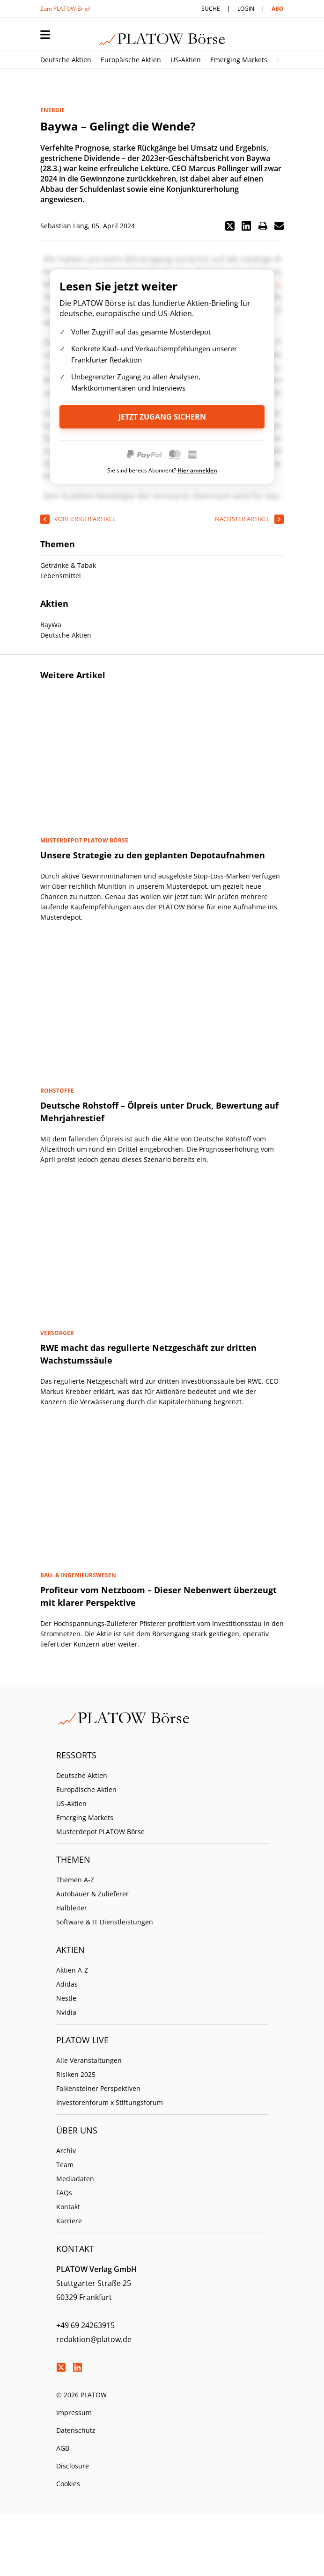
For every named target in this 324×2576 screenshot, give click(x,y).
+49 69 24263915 (85, 2325)
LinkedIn (77, 2367)
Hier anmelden (197, 470)
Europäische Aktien (131, 59)
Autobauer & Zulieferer (92, 1893)
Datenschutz (76, 2430)
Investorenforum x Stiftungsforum (109, 2102)
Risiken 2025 (76, 2074)
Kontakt (68, 2206)
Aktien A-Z (72, 1970)
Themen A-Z (75, 1879)
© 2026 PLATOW (81, 2394)
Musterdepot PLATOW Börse (100, 1831)
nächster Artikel (242, 519)
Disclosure (72, 2465)
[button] (230, 226)
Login (245, 9)
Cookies (68, 2483)
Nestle (66, 1998)
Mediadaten (75, 2178)
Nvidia (66, 2012)
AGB (62, 2448)
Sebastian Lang (64, 225)
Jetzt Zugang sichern (162, 417)
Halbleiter (71, 1907)
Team (65, 2164)
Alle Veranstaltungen (89, 2060)
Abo (278, 9)
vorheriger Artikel (85, 519)
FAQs (64, 2192)
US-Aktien (185, 59)
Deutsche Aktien (65, 59)
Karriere (69, 2220)
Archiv (66, 2150)
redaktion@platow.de (94, 2339)
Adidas (67, 1984)
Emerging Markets (238, 59)
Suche (210, 9)
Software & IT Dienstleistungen (104, 1921)
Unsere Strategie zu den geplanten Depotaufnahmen (152, 855)
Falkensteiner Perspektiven (98, 2088)
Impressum (74, 2412)
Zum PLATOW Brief (65, 9)
